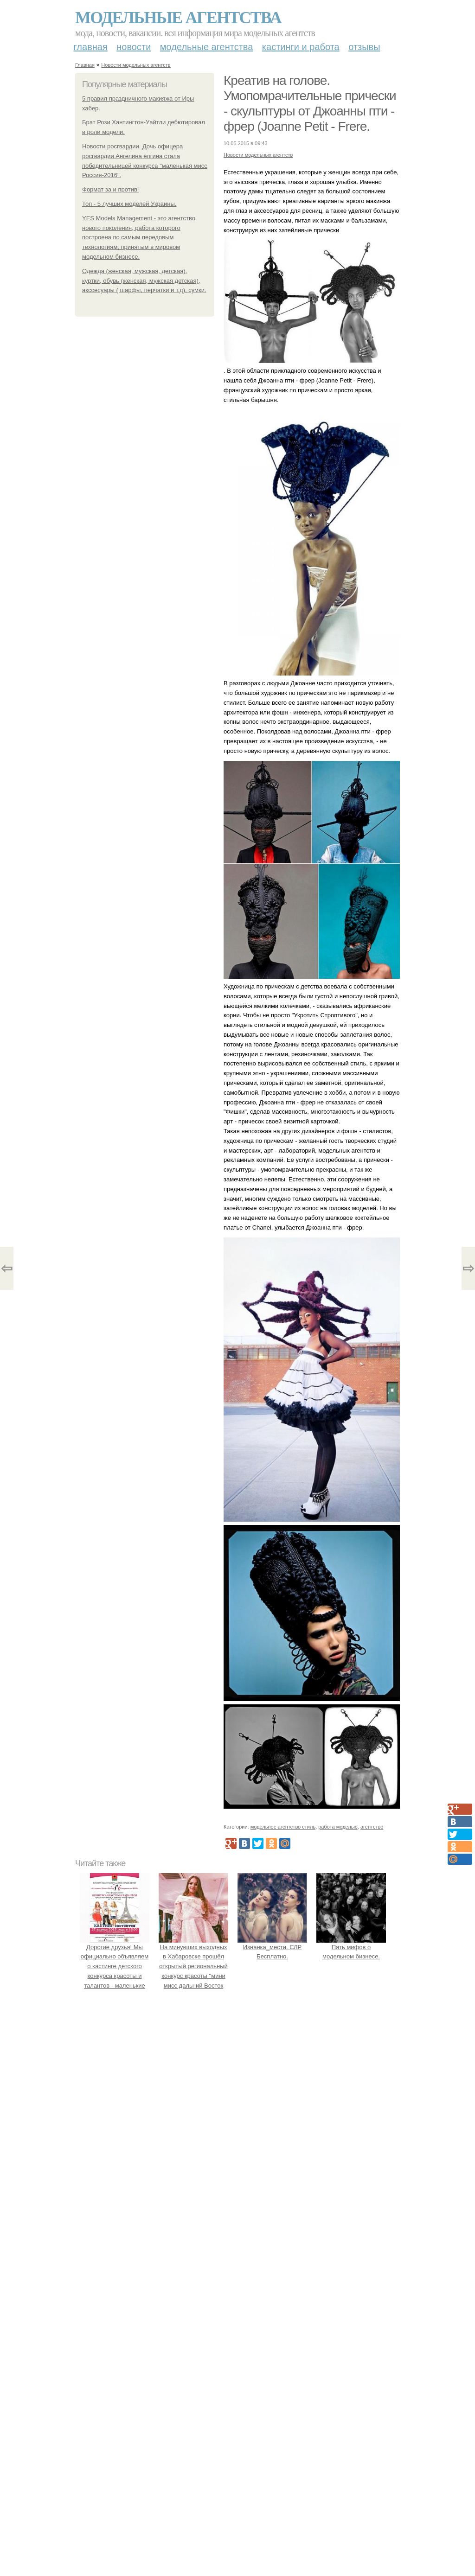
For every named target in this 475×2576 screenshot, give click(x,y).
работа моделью (338, 1827)
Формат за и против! (110, 189)
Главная (91, 47)
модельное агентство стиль (282, 1827)
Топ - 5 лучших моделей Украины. (129, 203)
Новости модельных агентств (135, 65)
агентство (371, 1827)
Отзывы (364, 47)
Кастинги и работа (301, 47)
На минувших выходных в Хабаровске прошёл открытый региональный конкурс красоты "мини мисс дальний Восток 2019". (193, 1966)
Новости (133, 47)
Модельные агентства (178, 17)
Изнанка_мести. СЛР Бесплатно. (272, 1947)
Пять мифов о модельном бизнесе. (351, 1947)
